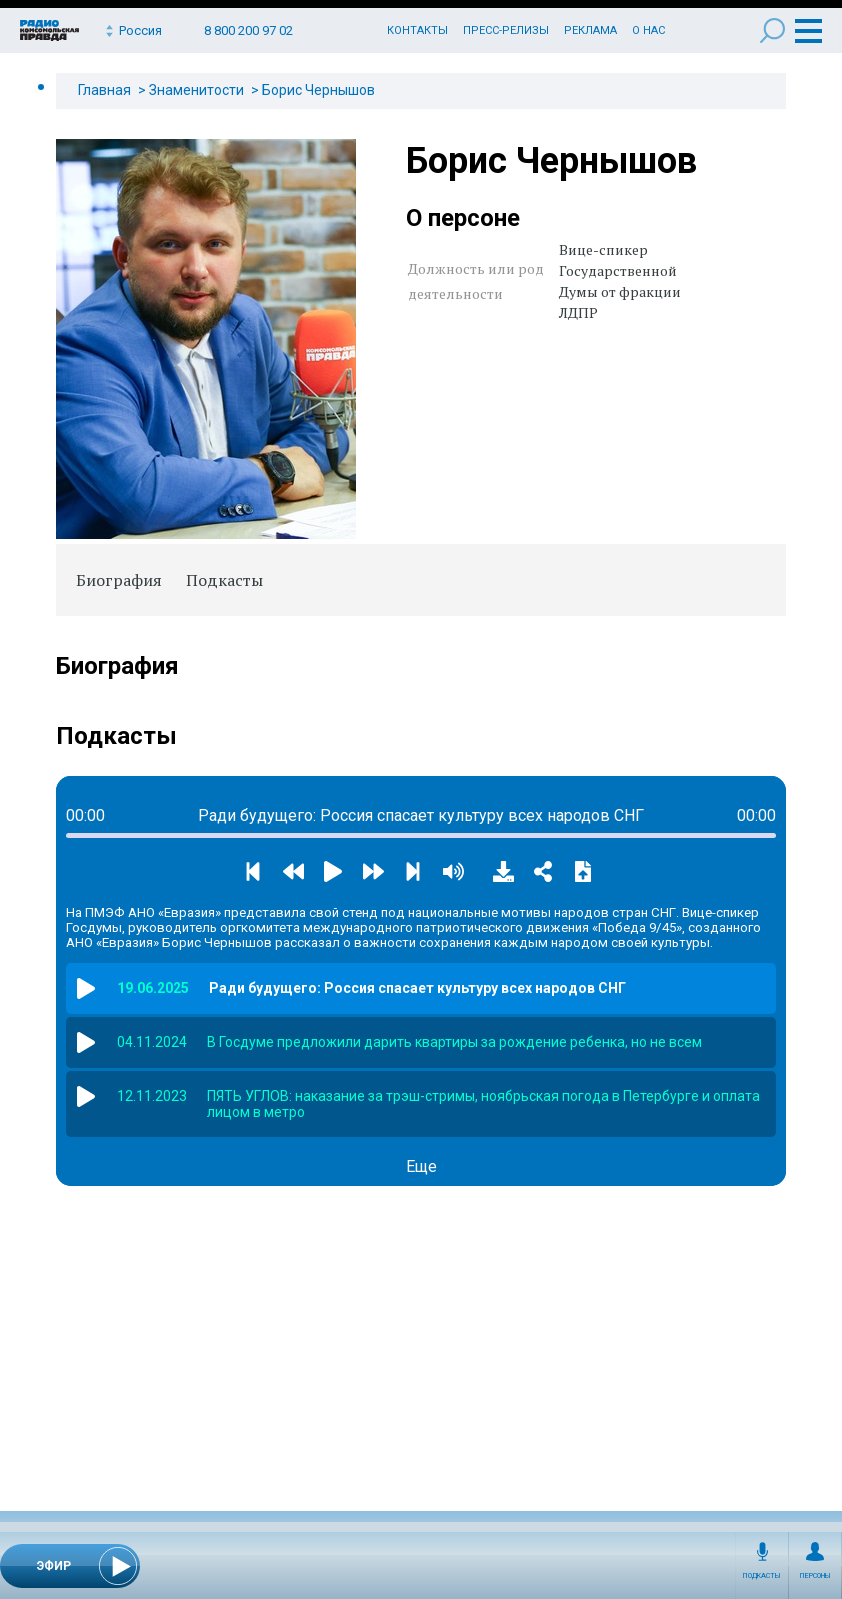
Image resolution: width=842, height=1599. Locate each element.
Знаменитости (196, 90)
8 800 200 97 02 (248, 30)
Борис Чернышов (318, 90)
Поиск (772, 30)
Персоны (815, 1576)
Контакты (417, 30)
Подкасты (762, 1576)
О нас (648, 30)
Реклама (590, 30)
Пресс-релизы (506, 30)
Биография (119, 580)
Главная (104, 90)
